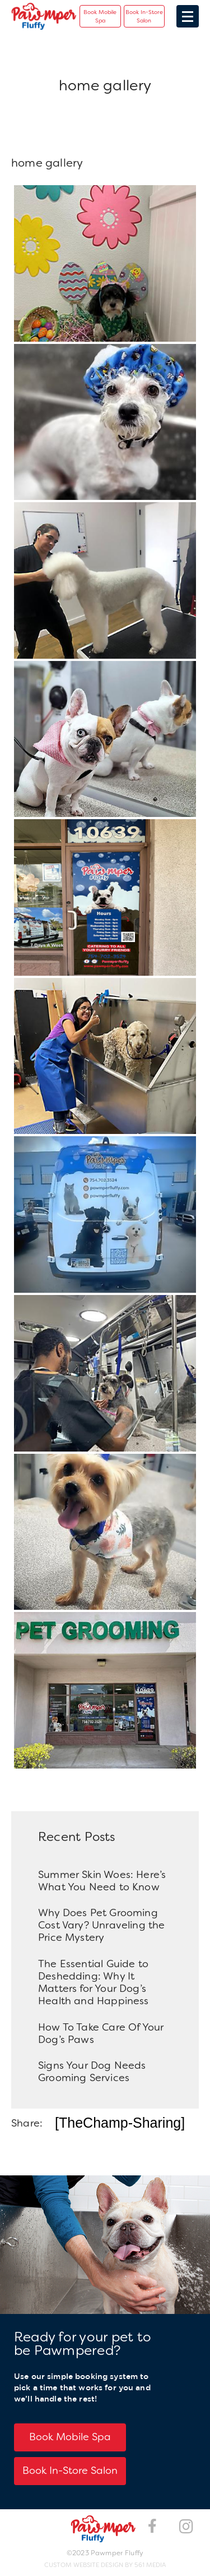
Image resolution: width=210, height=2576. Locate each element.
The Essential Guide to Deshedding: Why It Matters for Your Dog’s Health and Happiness (93, 1982)
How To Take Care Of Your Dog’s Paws (101, 2033)
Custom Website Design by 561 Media (105, 2565)
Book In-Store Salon (144, 16)
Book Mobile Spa (99, 16)
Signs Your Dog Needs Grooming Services (92, 2071)
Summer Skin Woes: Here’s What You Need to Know (102, 1880)
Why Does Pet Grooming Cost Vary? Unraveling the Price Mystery (101, 1925)
